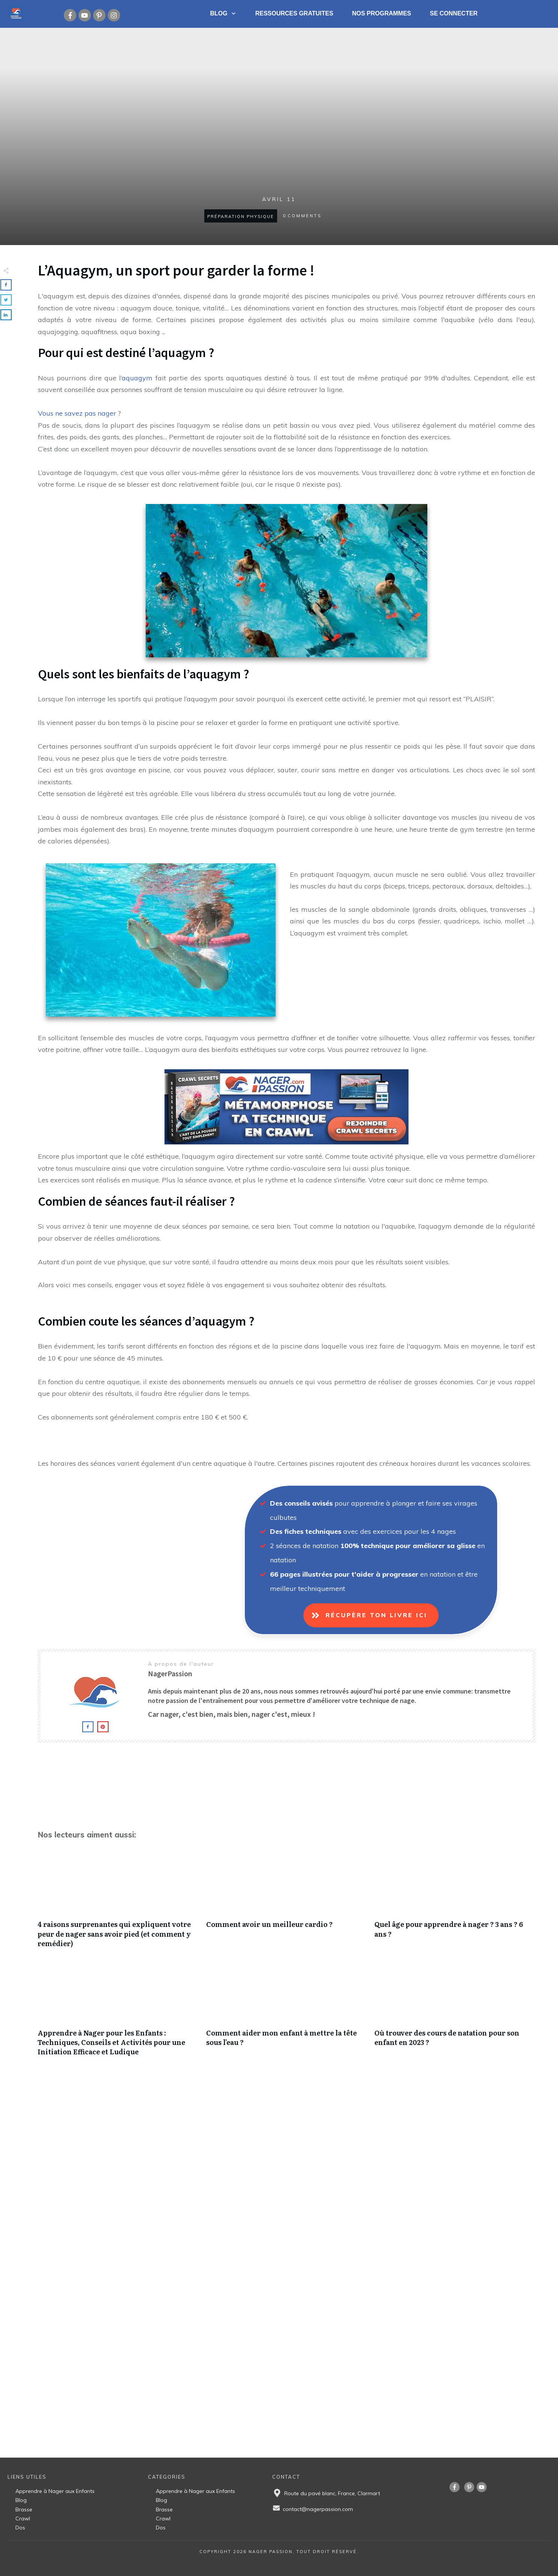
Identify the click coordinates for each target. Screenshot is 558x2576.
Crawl (22, 2518)
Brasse (23, 2509)
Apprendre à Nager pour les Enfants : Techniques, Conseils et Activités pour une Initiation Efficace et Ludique (118, 2013)
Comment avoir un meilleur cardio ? (286, 1905)
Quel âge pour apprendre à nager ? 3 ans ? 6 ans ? (454, 1905)
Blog (21, 2500)
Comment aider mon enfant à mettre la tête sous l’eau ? (286, 2013)
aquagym (137, 378)
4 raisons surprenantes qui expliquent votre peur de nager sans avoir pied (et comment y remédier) (118, 1905)
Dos (20, 2527)
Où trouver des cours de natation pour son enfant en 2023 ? (454, 2013)
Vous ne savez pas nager (77, 413)
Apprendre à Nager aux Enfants (55, 2491)
